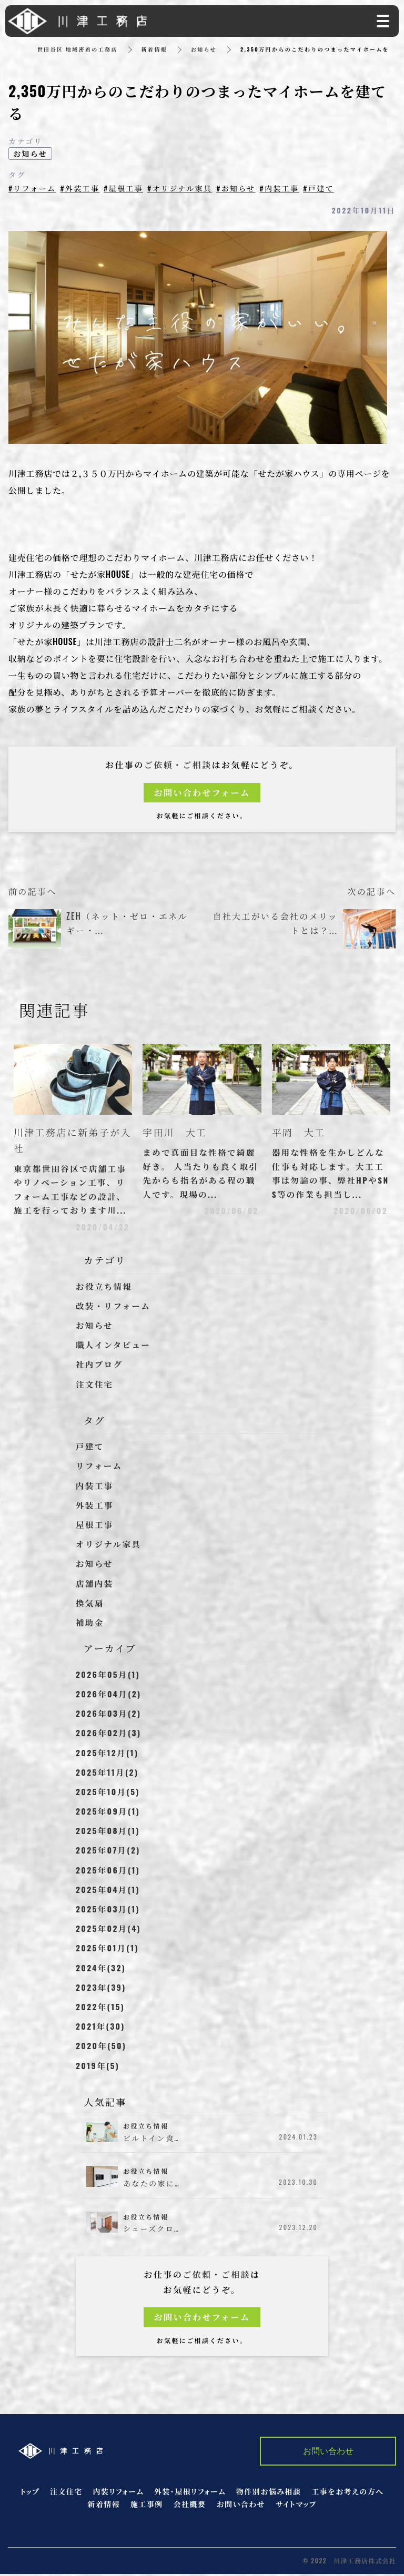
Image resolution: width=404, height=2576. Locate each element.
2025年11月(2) (108, 1774)
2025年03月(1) (109, 1911)
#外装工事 (80, 188)
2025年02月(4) (109, 1930)
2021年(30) (101, 2028)
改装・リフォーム (114, 1307)
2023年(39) (102, 1989)
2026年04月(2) (109, 1695)
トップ (29, 2493)
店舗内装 (95, 1585)
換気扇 (90, 1604)
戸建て (90, 1448)
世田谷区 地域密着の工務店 (77, 49)
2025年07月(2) (109, 1852)
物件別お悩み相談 (268, 2493)
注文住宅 (95, 1385)
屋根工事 (95, 1526)
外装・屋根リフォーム (190, 2493)
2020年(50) (102, 2047)
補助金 (90, 1624)
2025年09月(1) (109, 1813)
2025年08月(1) (109, 1832)
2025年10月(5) (109, 1793)
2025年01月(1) (108, 1949)
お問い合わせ (240, 2505)
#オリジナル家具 (180, 188)
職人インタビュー (114, 1346)
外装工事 (95, 1507)
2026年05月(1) (109, 1676)
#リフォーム (32, 188)
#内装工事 (280, 188)
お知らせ (204, 49)
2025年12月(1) (108, 1754)
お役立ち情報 (105, 1288)
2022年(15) (101, 2008)
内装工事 (95, 1487)
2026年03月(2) (109, 1715)
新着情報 (155, 49)
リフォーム (100, 1467)
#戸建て (320, 188)
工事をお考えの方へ (347, 2493)
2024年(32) (101, 1969)
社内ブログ (100, 1366)
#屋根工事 (124, 188)
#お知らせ (237, 188)
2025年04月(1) (109, 1891)
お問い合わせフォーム (202, 792)
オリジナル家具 (109, 1546)
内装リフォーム (118, 2493)
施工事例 (146, 2505)
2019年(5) (98, 2067)
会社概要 (190, 2505)
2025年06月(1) (109, 1872)
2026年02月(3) (109, 1734)
